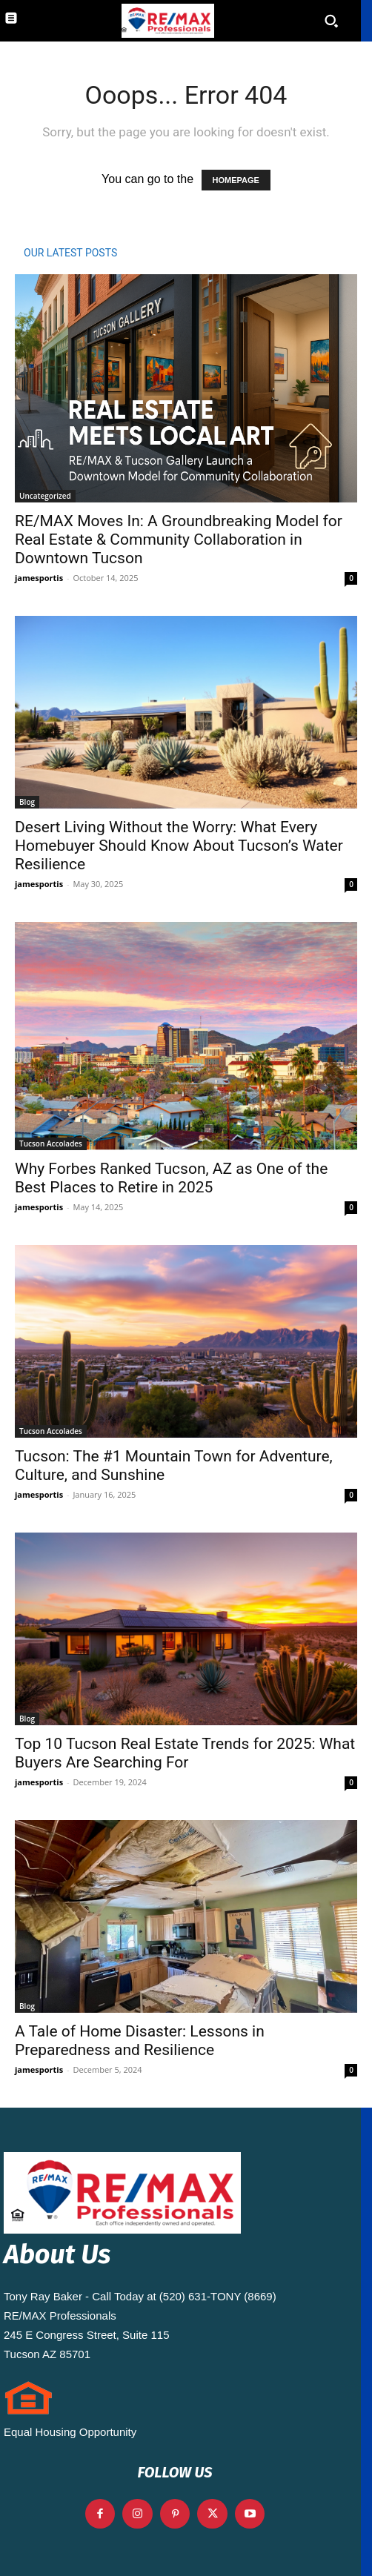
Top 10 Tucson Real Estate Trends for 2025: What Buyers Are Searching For (185, 1753)
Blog (27, 802)
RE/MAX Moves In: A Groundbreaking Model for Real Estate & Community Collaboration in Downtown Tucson (178, 539)
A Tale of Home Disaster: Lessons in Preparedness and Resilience (140, 2040)
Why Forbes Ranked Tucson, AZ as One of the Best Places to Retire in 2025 (171, 1178)
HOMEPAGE (236, 180)
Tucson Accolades (50, 1143)
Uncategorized (45, 496)
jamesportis (39, 577)
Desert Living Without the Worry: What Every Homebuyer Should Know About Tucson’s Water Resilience (179, 845)
